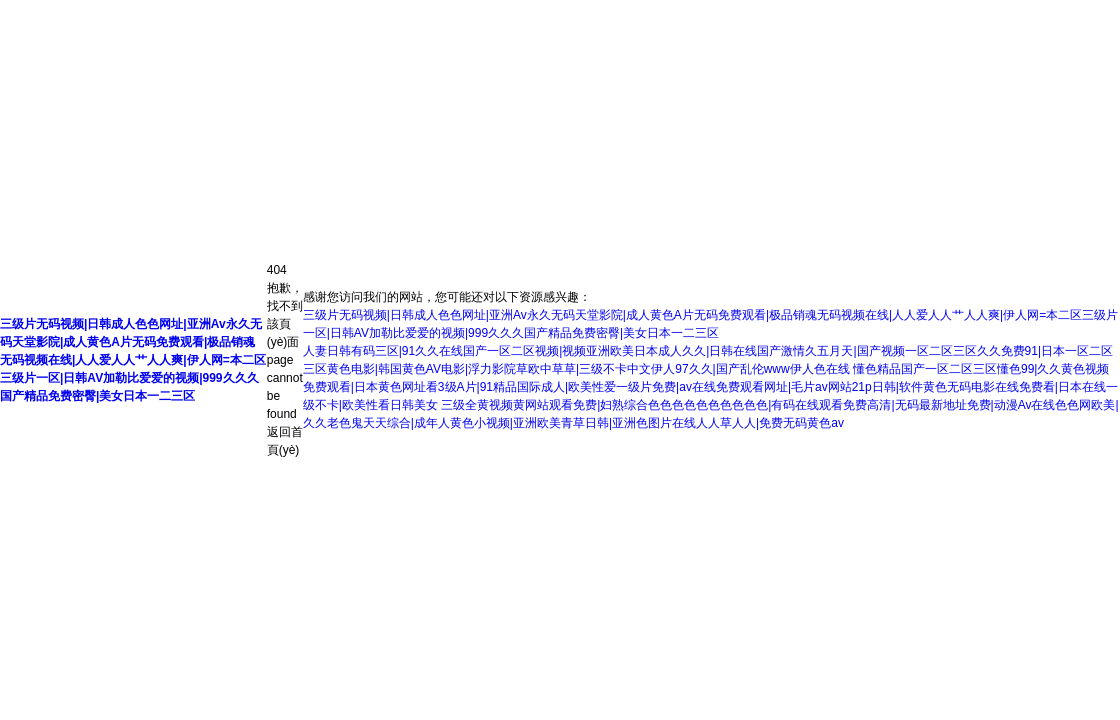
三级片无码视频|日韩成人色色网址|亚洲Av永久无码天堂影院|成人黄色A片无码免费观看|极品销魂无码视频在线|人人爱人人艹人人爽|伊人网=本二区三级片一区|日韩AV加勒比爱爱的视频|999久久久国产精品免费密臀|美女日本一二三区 (133, 360)
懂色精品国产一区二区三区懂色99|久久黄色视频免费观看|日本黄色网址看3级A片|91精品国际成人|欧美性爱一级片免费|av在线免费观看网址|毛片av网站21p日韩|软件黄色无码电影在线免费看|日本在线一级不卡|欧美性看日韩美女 (710, 387)
